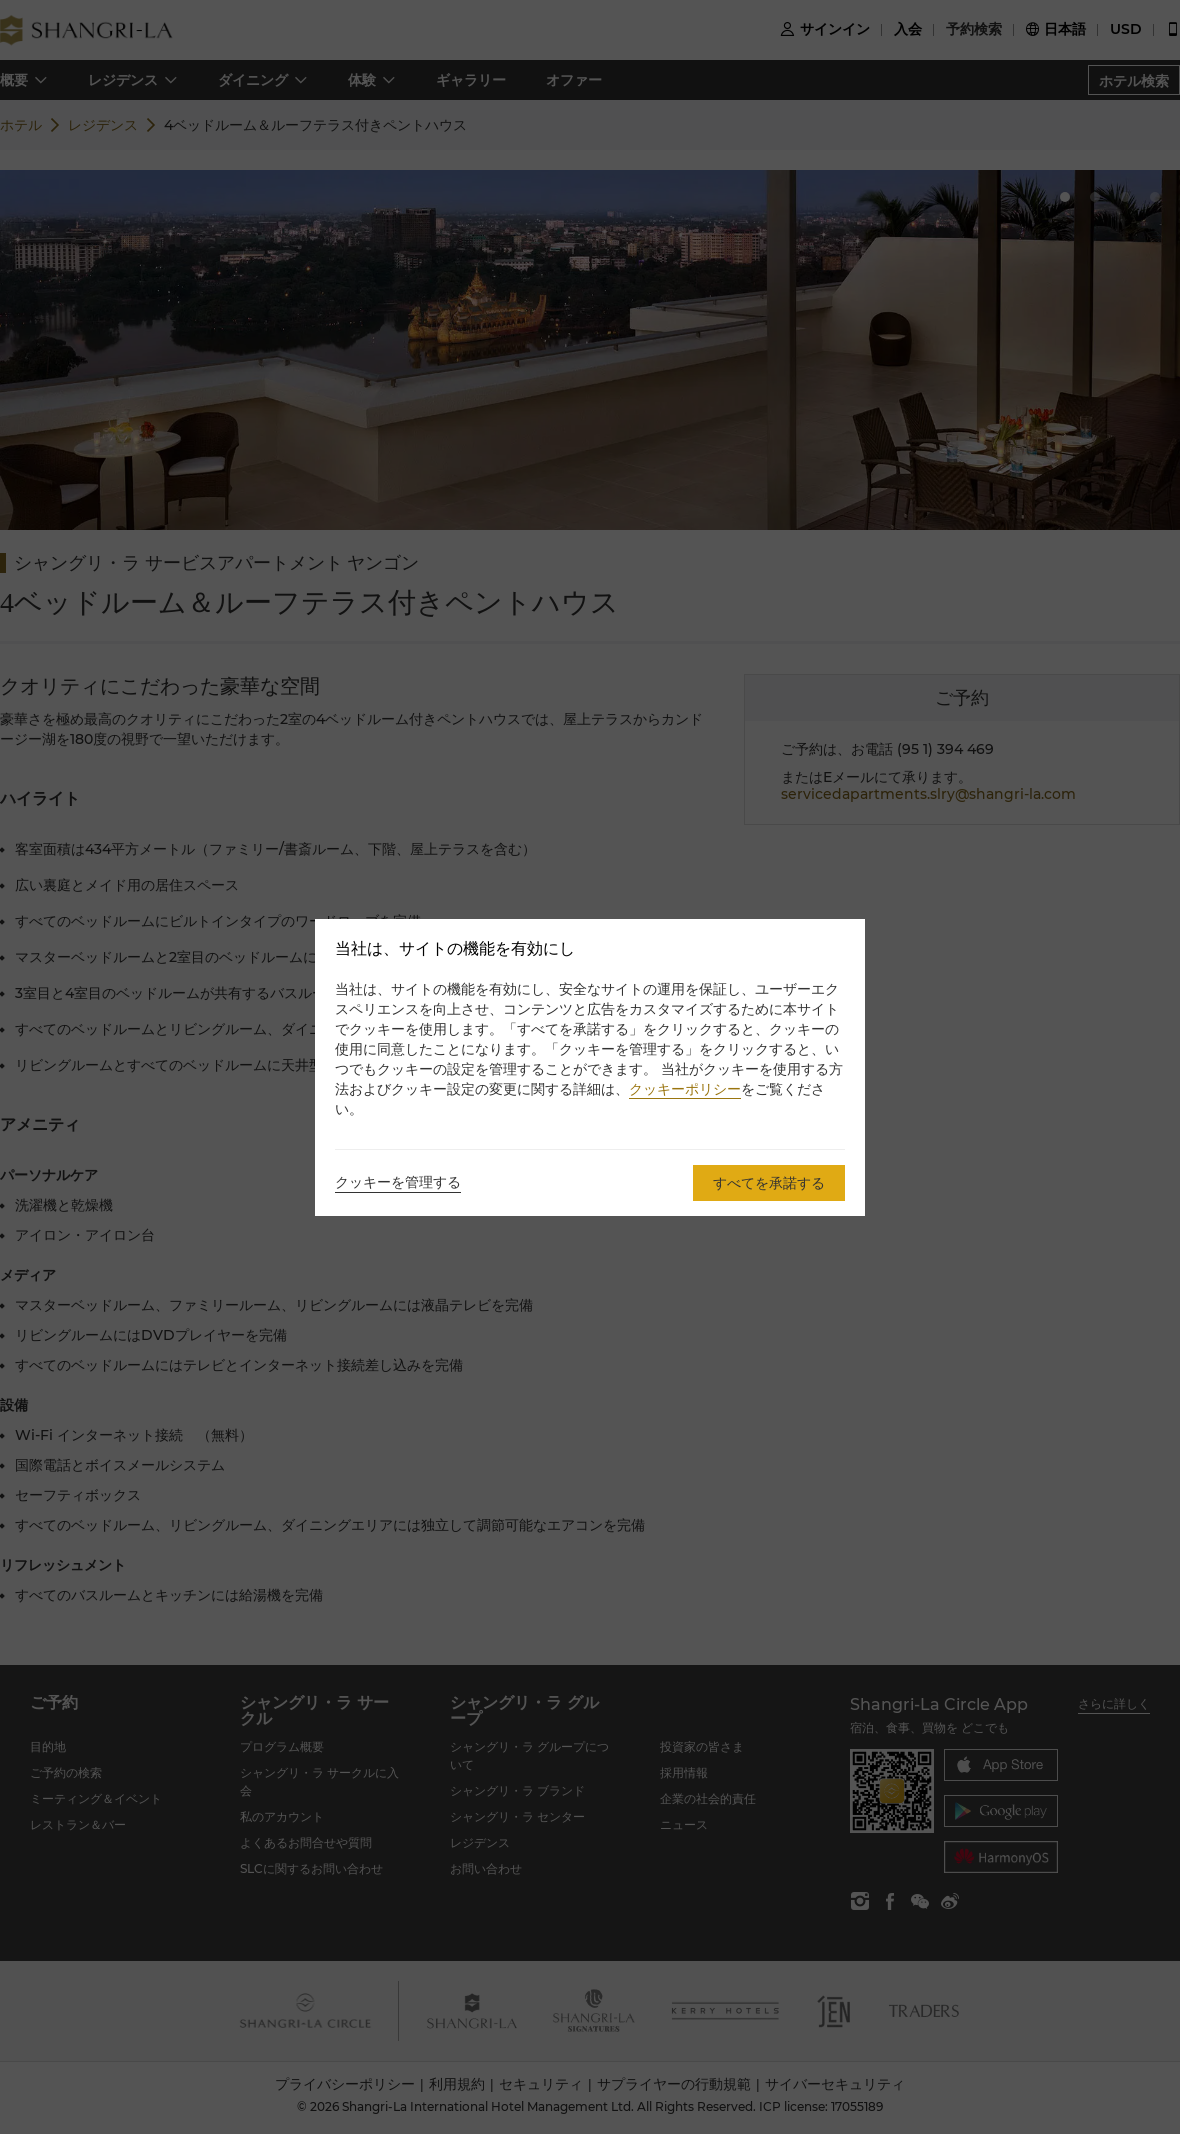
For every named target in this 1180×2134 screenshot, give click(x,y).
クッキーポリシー (685, 1089)
